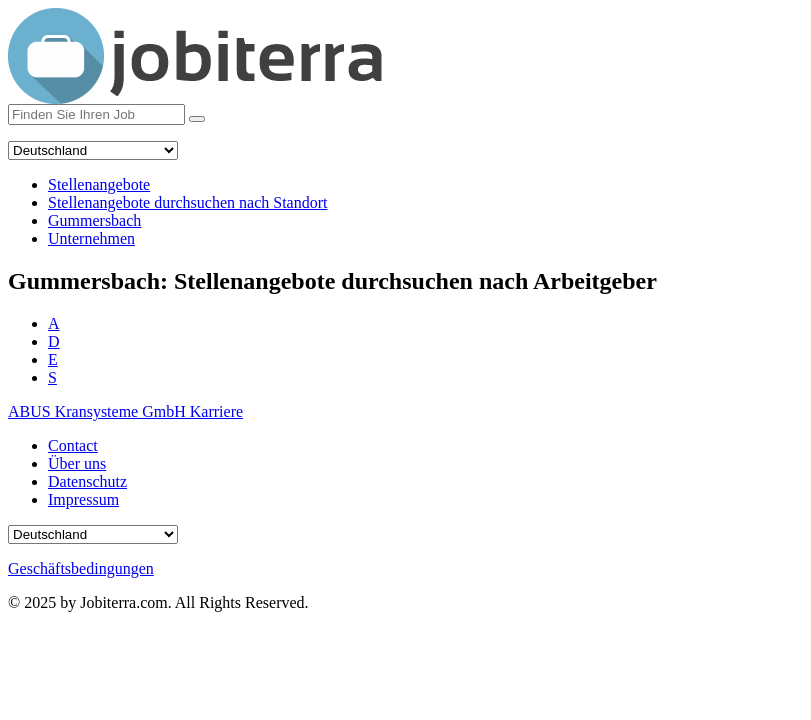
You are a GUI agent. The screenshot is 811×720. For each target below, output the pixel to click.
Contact (73, 445)
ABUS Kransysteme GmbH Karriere (125, 411)
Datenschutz (87, 481)
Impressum (83, 499)
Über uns (77, 463)
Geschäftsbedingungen (81, 568)
